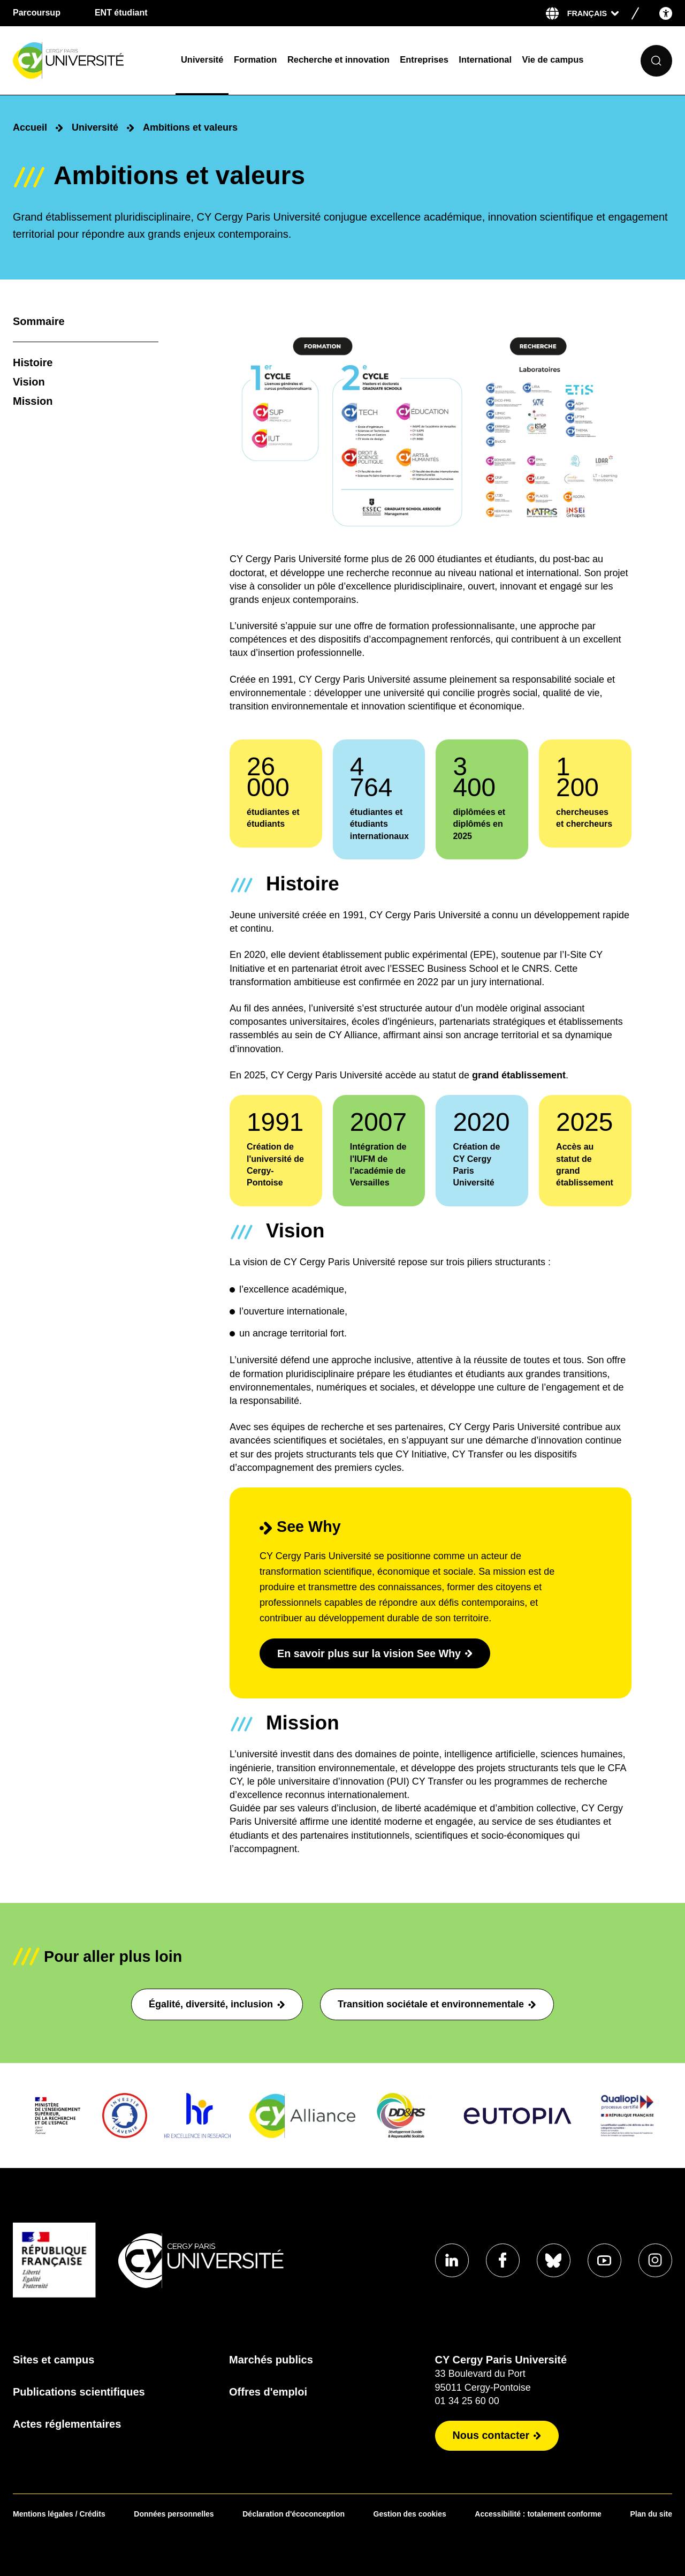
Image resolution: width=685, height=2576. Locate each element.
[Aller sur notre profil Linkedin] (449, 2260)
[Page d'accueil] (90, 60)
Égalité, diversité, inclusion (217, 2004)
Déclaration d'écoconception (293, 2514)
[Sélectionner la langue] (593, 13)
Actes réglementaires (67, 2424)
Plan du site (651, 2514)
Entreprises (424, 59)
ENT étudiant (121, 12)
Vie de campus (553, 59)
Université (202, 59)
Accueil (30, 127)
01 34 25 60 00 (464, 2401)
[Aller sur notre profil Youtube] (604, 2260)
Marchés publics (270, 2360)
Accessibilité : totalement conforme (538, 2514)
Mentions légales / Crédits (59, 2514)
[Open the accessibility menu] (665, 13)
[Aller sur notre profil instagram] (655, 2260)
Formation (255, 59)
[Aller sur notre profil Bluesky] (552, 2260)
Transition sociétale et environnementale (437, 2004)
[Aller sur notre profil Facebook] (501, 2260)
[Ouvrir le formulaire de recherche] (656, 61)
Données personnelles (174, 2514)
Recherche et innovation (338, 59)
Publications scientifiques (79, 2392)
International (485, 59)
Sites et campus (53, 2360)
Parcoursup (36, 12)
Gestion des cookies (410, 2514)
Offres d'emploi (267, 2392)
